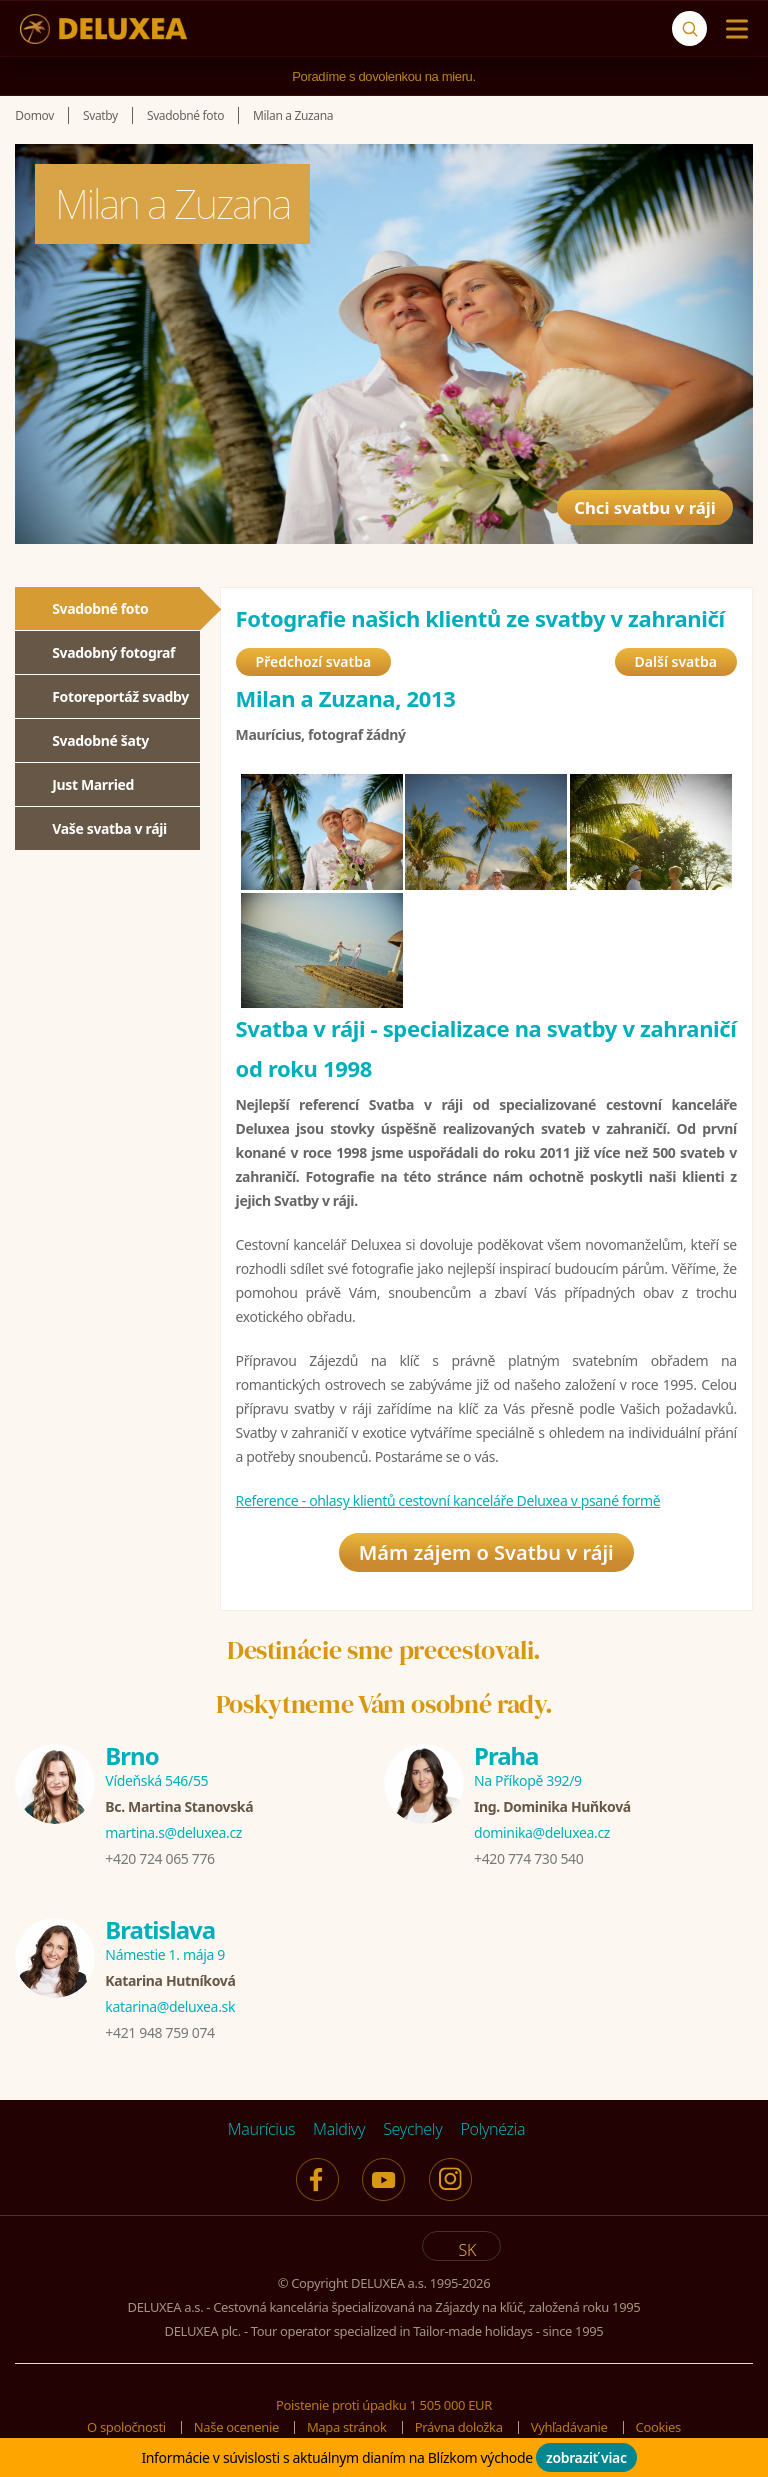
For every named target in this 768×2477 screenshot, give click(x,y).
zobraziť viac (586, 2457)
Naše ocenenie (236, 2427)
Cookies (658, 2427)
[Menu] (732, 29)
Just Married (93, 784)
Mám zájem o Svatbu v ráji (486, 1552)
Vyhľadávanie (569, 2427)
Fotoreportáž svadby (120, 696)
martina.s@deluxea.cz (173, 1832)
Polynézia (492, 2129)
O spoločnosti (126, 2427)
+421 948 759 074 (159, 2032)
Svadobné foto (100, 608)
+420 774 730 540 (528, 1858)
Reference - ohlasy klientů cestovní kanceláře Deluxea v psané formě (448, 1500)
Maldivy (339, 2129)
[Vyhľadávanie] (689, 28)
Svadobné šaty (100, 740)
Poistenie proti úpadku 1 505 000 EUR (384, 2405)
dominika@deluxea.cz (542, 1832)
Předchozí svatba (314, 661)
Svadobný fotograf (113, 652)
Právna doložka (459, 2427)
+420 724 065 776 (159, 1858)
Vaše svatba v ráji (109, 828)
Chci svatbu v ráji (622, 492)
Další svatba (676, 661)
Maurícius (261, 2129)
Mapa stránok (347, 2427)
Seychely (412, 2129)
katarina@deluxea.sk (170, 2006)
